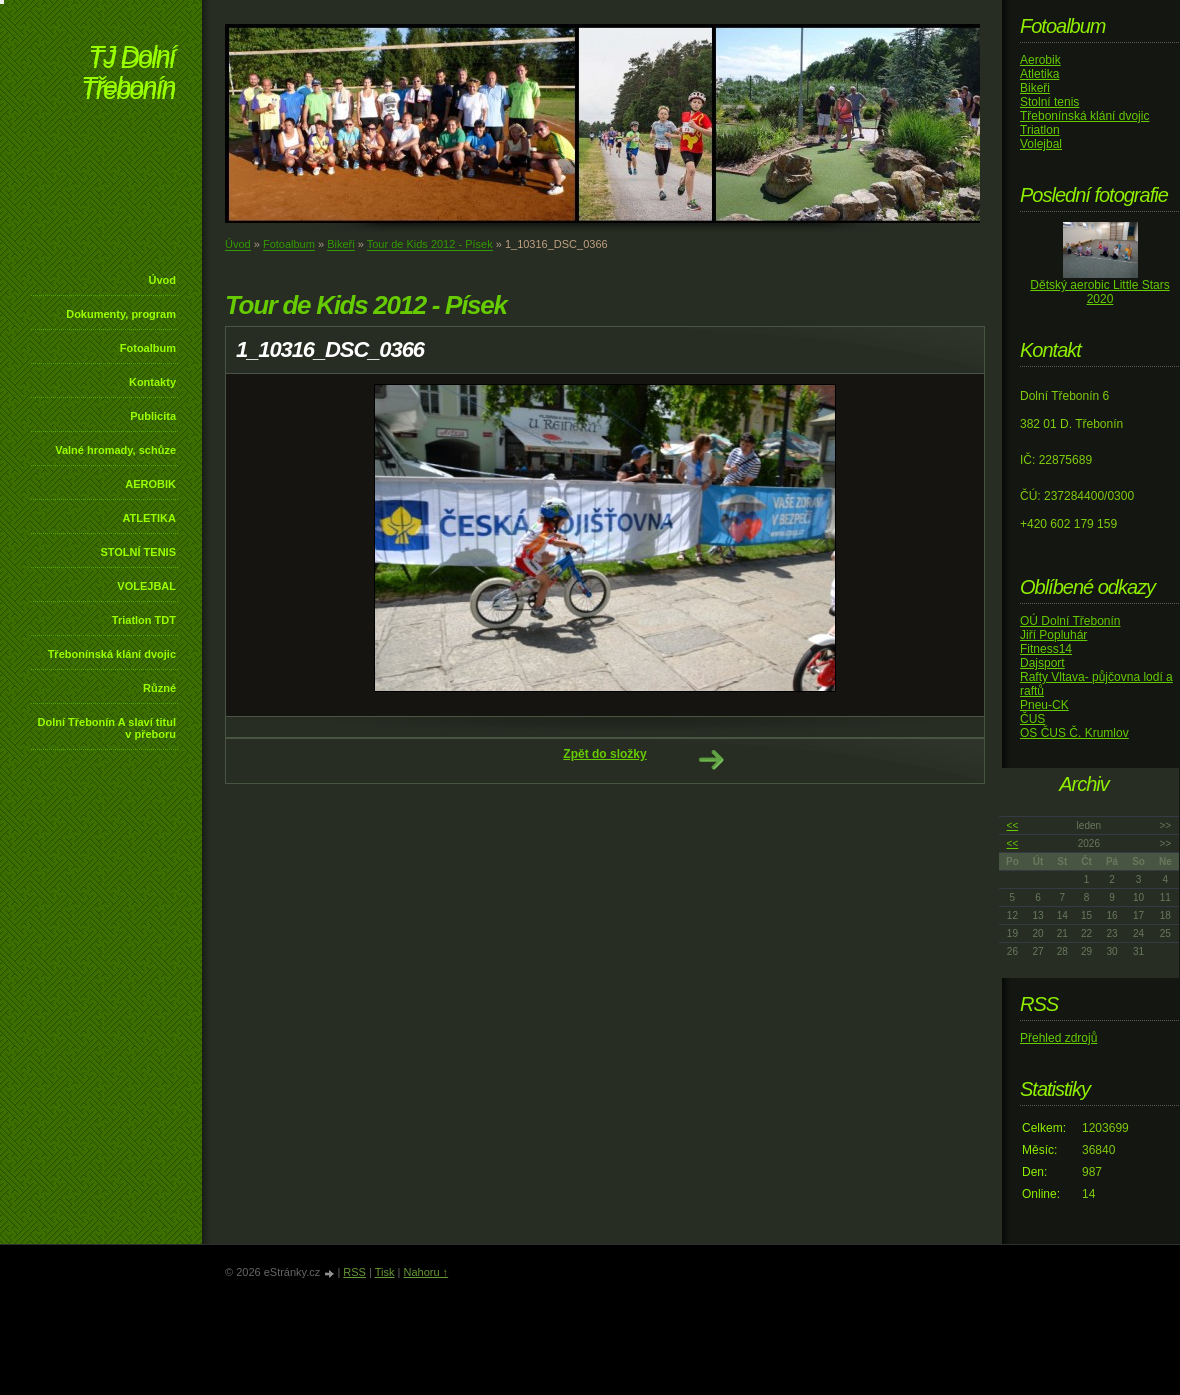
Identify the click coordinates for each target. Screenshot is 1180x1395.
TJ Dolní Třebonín (128, 74)
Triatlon (1040, 130)
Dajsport (1042, 663)
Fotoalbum (148, 348)
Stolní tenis (1049, 102)
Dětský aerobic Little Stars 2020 (1099, 292)
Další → (711, 760)
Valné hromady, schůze (115, 450)
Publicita (153, 416)
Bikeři (341, 244)
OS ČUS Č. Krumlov (1074, 733)
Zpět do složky (604, 754)
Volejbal (1041, 144)
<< (1013, 825)
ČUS (1032, 719)
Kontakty (152, 382)
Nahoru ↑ (425, 1272)
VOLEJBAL (146, 586)
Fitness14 (1046, 649)
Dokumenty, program (121, 314)
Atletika (1039, 74)
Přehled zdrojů (1058, 1038)
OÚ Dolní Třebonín (1070, 621)
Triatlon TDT (144, 620)
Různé (159, 688)
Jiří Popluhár (1053, 635)
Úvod (163, 280)
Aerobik (1040, 60)
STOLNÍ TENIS (138, 552)
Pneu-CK (1044, 705)
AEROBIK (150, 484)
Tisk (385, 1272)
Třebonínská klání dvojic (112, 654)
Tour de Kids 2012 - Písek (430, 244)
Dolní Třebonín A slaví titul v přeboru (106, 728)
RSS (354, 1272)
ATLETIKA (149, 518)
